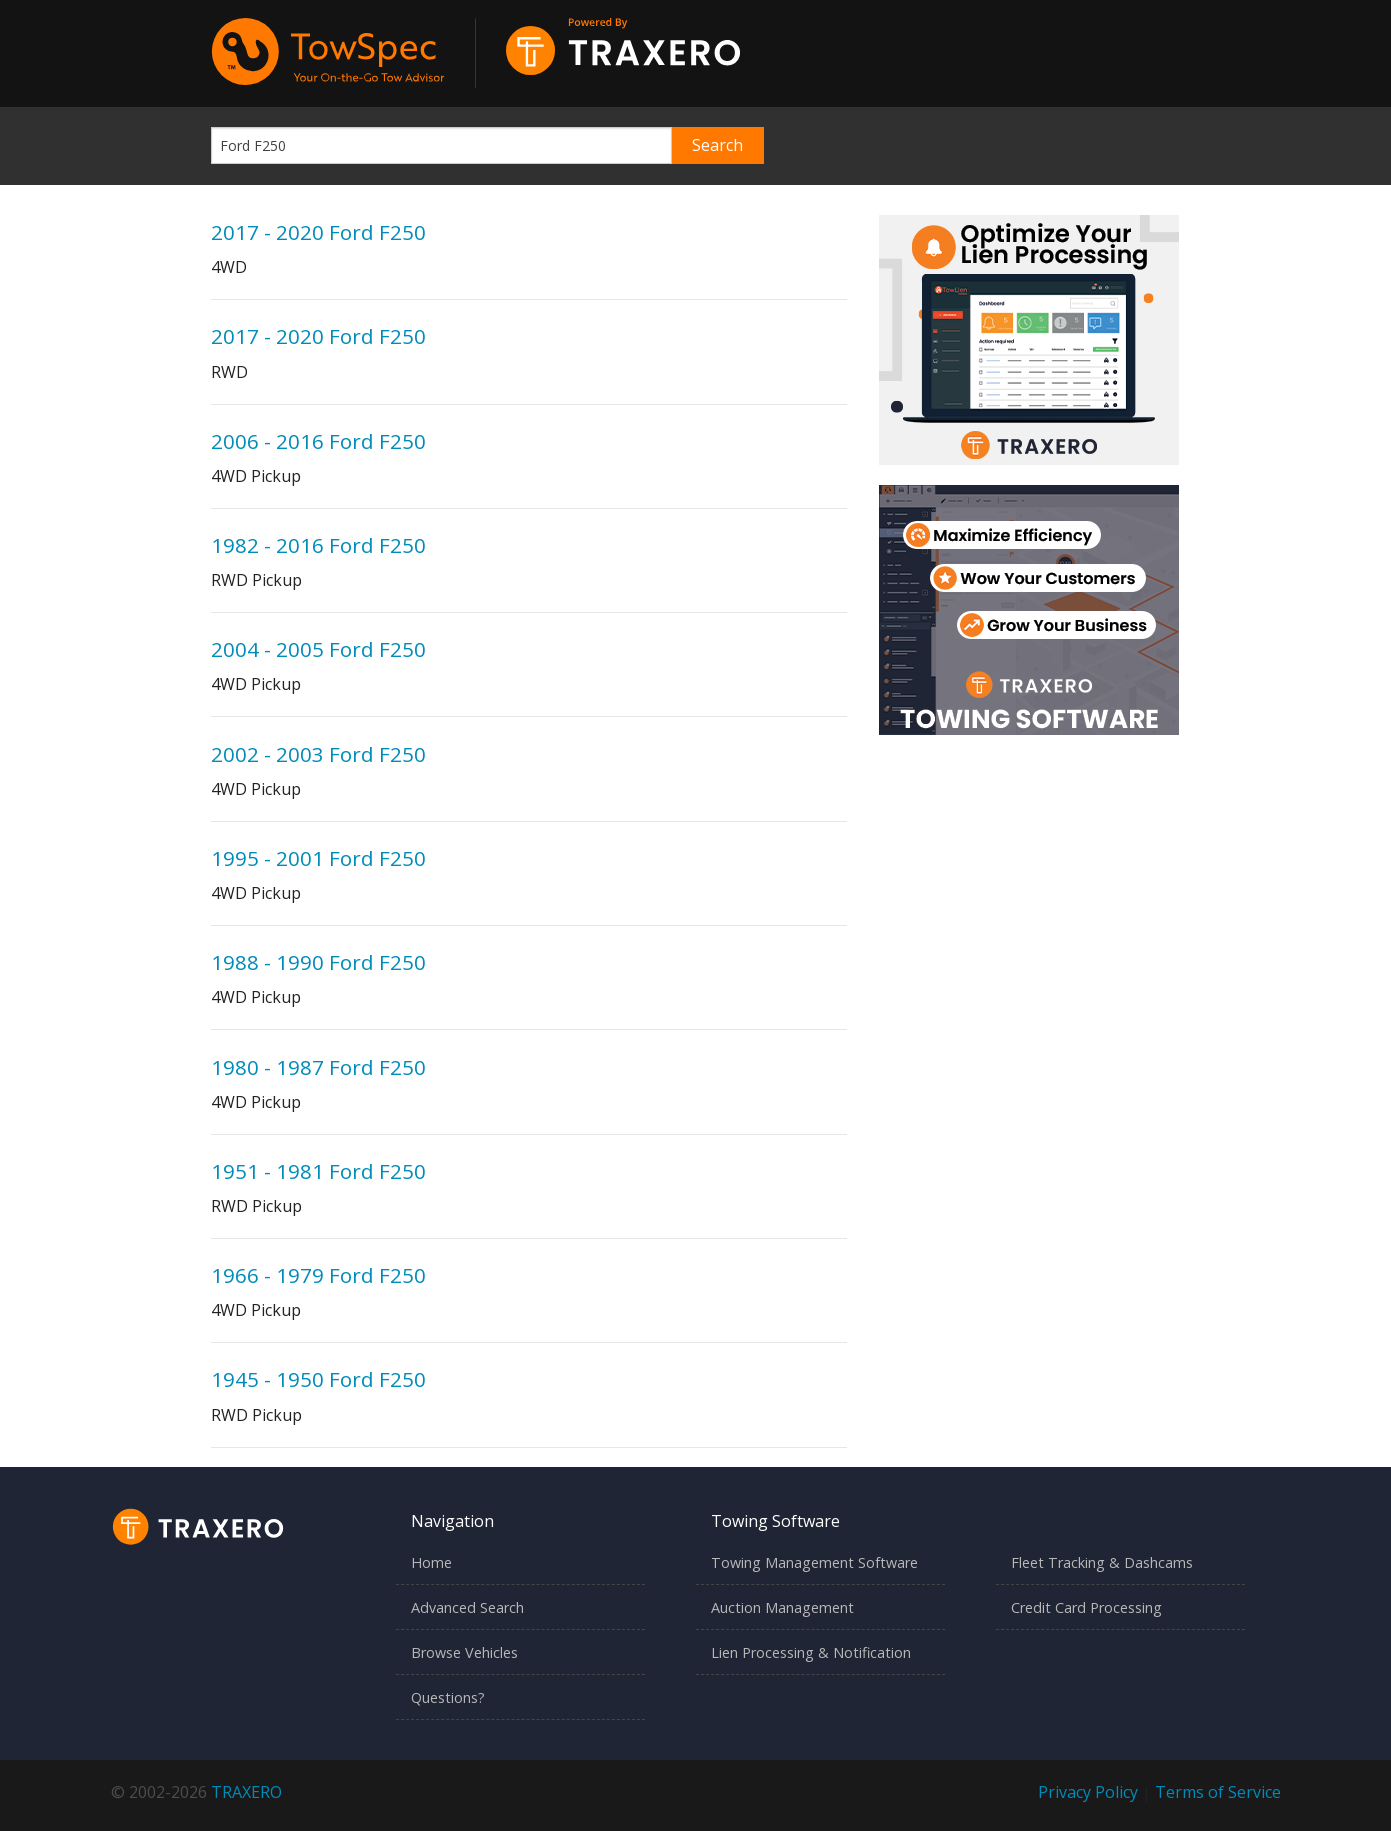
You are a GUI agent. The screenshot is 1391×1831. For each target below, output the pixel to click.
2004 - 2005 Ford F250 (318, 649)
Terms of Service (1218, 1792)
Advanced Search (467, 1607)
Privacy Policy (1088, 1792)
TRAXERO (246, 1792)
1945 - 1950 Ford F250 (318, 1379)
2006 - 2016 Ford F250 (318, 441)
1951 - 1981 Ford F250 (318, 1171)
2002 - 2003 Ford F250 (318, 754)
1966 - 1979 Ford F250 (318, 1275)
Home (431, 1562)
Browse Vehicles (464, 1652)
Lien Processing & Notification (811, 1652)
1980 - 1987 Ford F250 (318, 1067)
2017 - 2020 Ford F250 (318, 232)
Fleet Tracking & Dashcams (1102, 1562)
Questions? (448, 1697)
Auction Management (782, 1607)
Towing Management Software (814, 1562)
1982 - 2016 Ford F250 (318, 545)
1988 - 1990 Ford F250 (318, 962)
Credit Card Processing (1086, 1607)
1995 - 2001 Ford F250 (318, 858)
